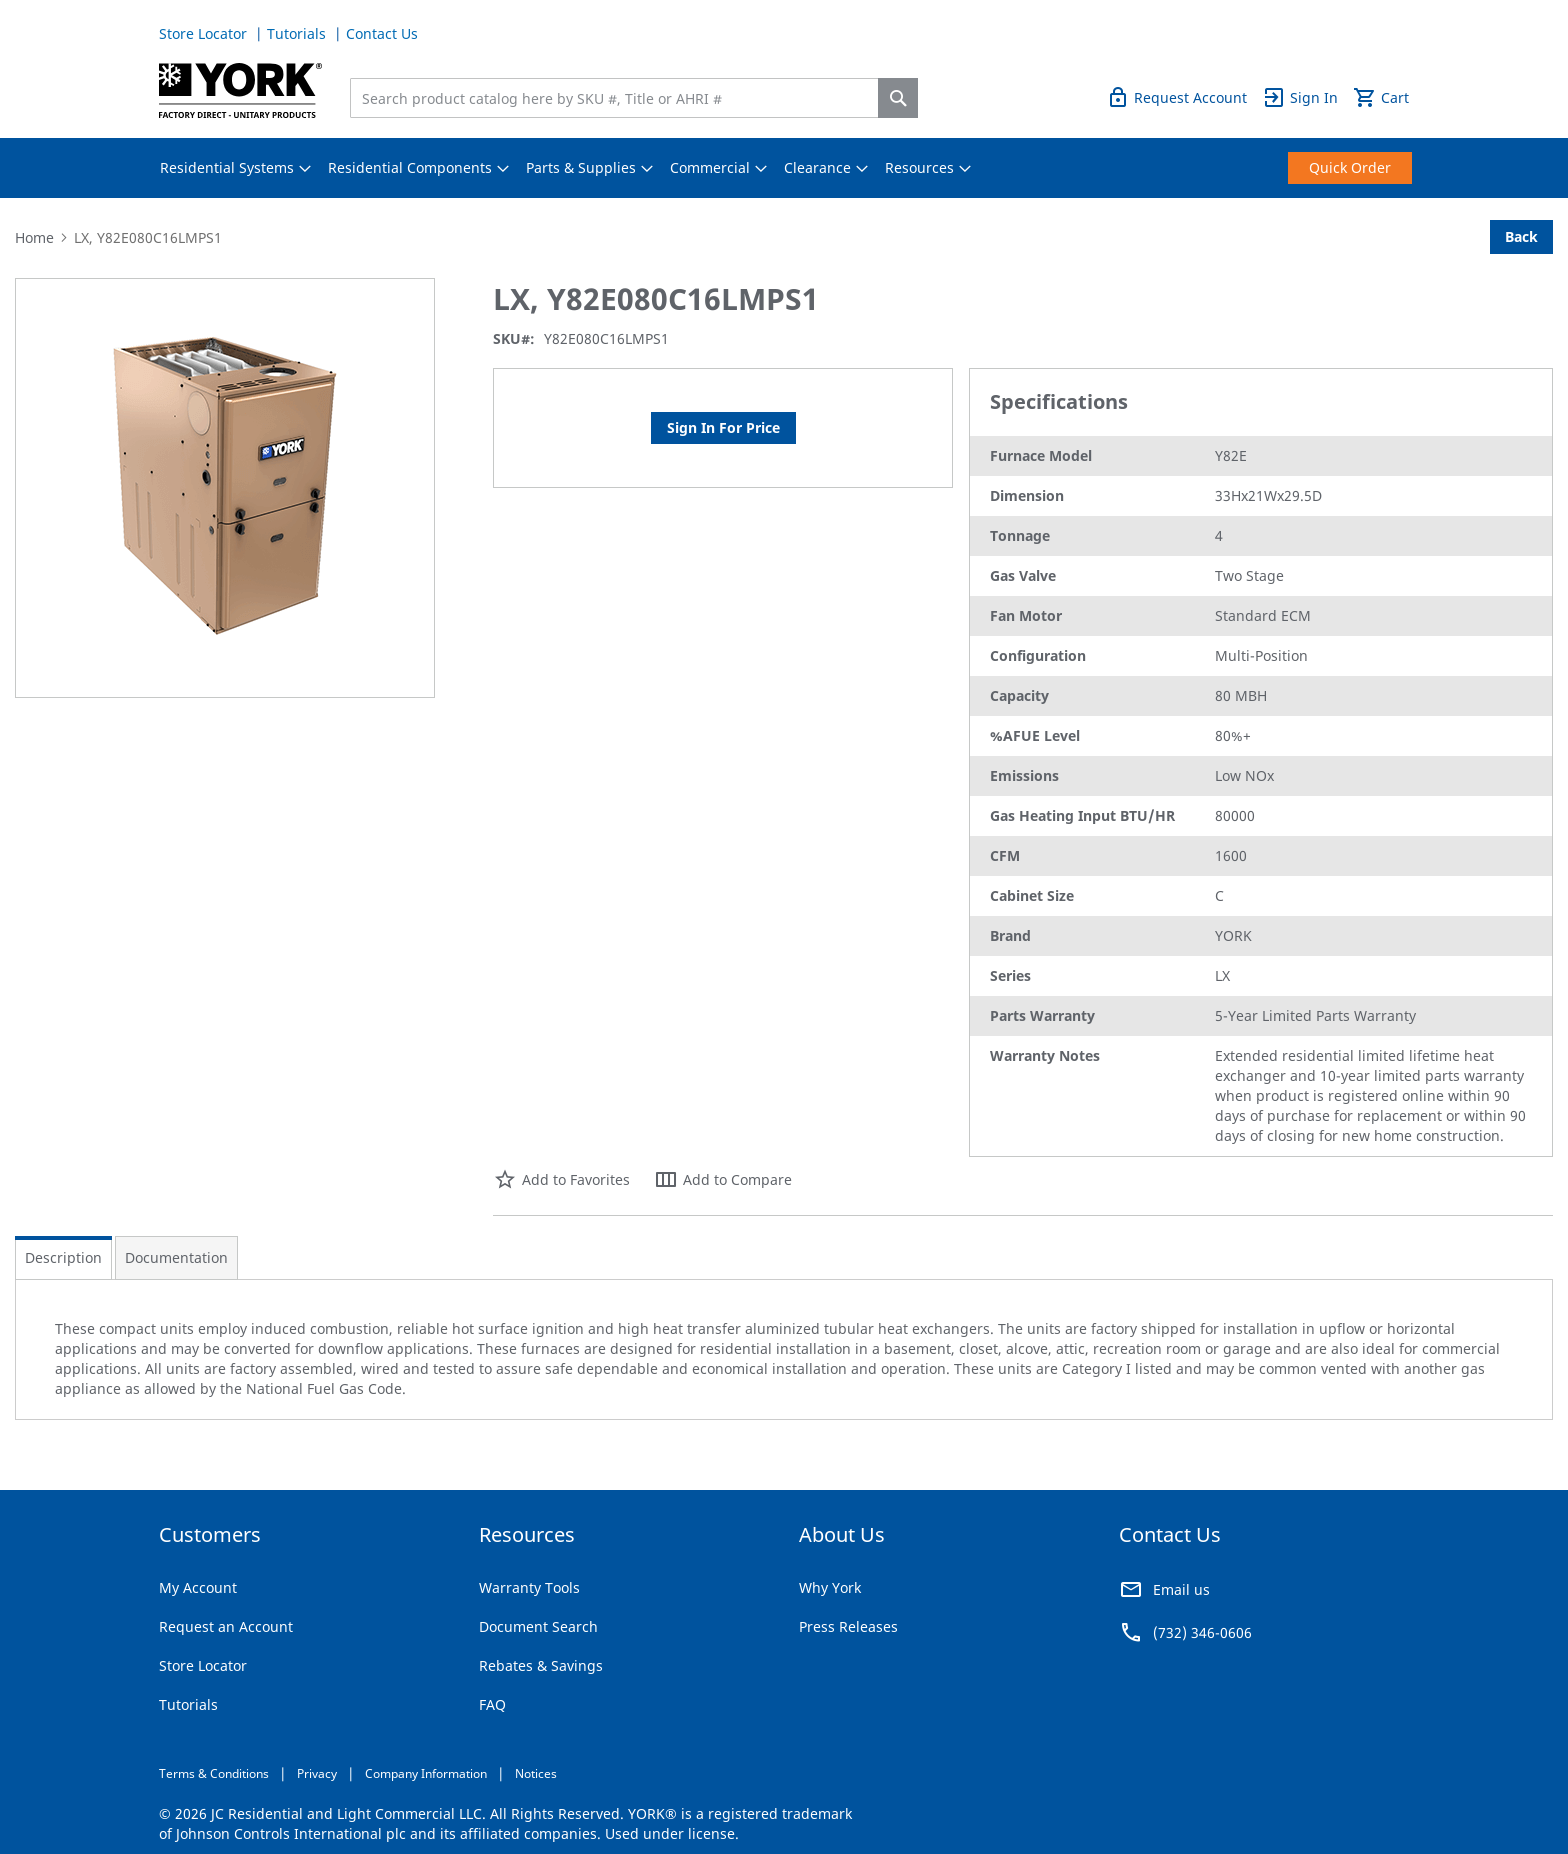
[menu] (784, 168)
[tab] (63, 1258)
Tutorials (298, 33)
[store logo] (240, 90)
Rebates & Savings (541, 1665)
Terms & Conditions (214, 1773)
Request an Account (226, 1626)
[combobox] (619, 98)
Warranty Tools (529, 1587)
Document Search (538, 1626)
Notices (536, 1773)
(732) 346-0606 (1202, 1632)
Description (63, 1257)
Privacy (317, 1773)
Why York (830, 1587)
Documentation (176, 1257)
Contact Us (382, 33)
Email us (1181, 1589)
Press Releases (848, 1626)
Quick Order (1368, 33)
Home (34, 237)
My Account (198, 1587)
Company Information (426, 1773)
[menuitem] (227, 168)
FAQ (492, 1704)
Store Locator (205, 33)
